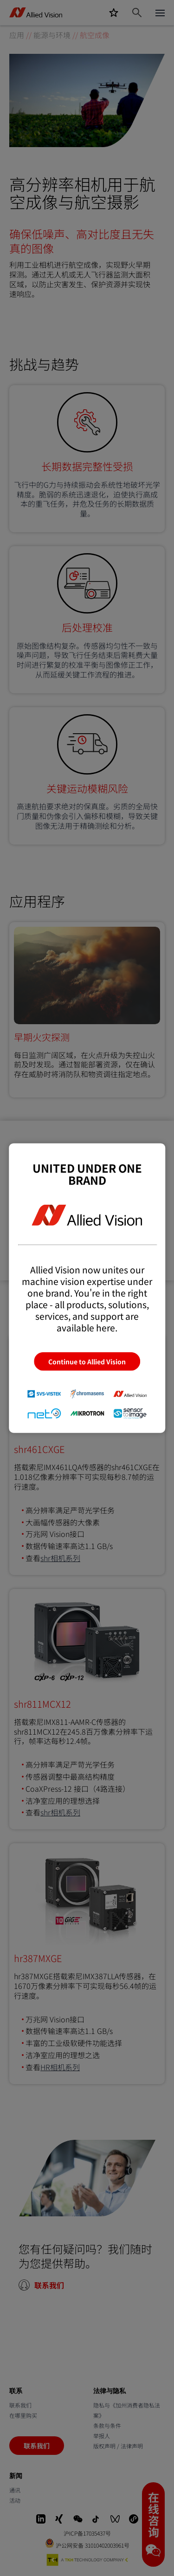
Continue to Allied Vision (87, 1361)
